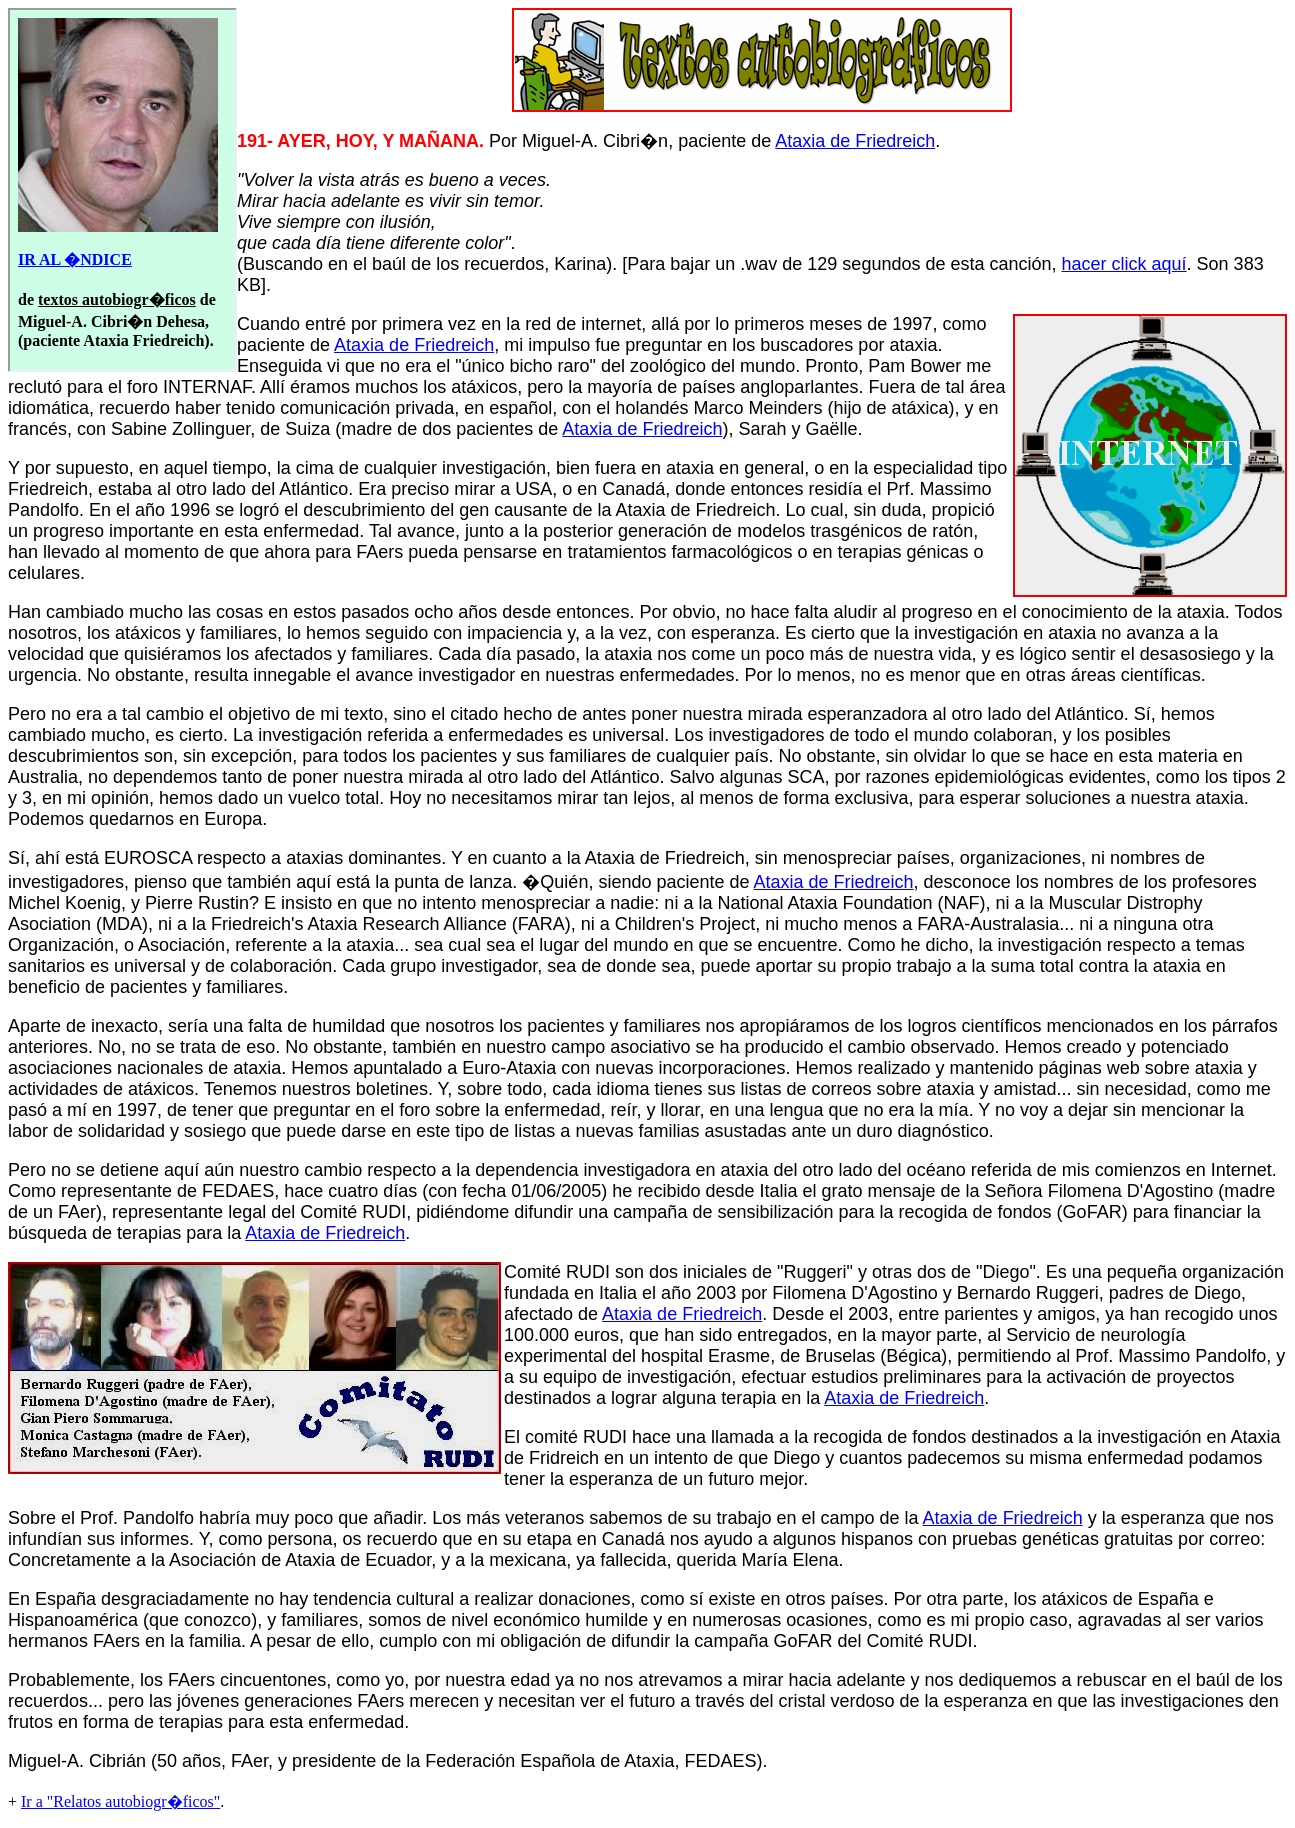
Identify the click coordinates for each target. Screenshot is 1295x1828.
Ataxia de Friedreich (855, 141)
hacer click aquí (1124, 264)
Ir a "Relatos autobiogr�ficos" (120, 1801)
